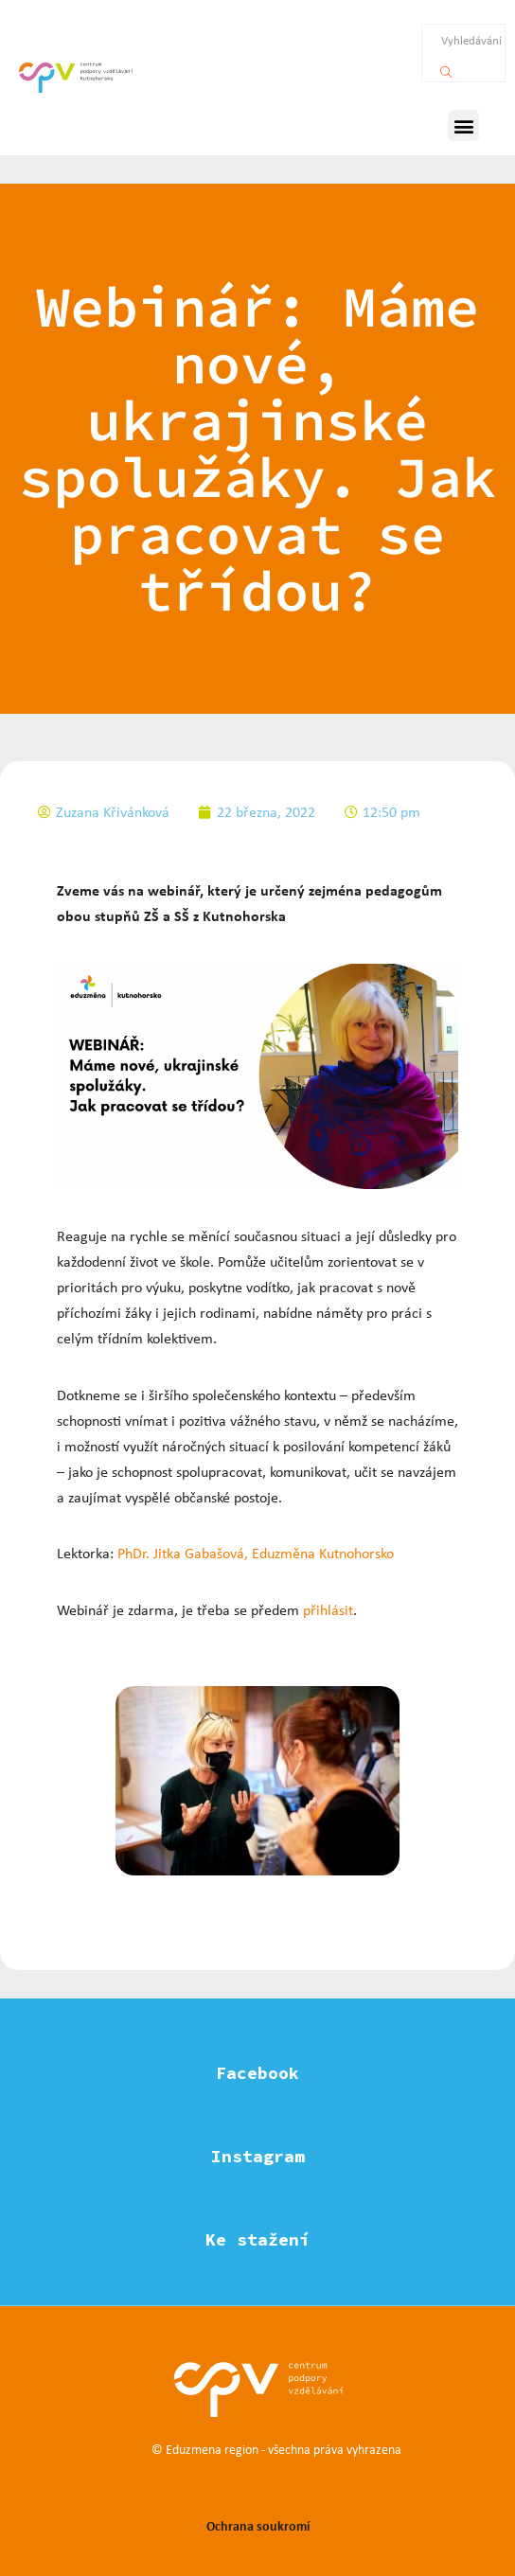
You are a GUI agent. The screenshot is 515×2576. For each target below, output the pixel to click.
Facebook (257, 2073)
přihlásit (328, 1610)
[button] (463, 125)
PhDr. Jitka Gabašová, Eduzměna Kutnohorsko (255, 1553)
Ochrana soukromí (258, 2525)
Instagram (258, 2156)
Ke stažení (257, 2239)
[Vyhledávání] (446, 67)
